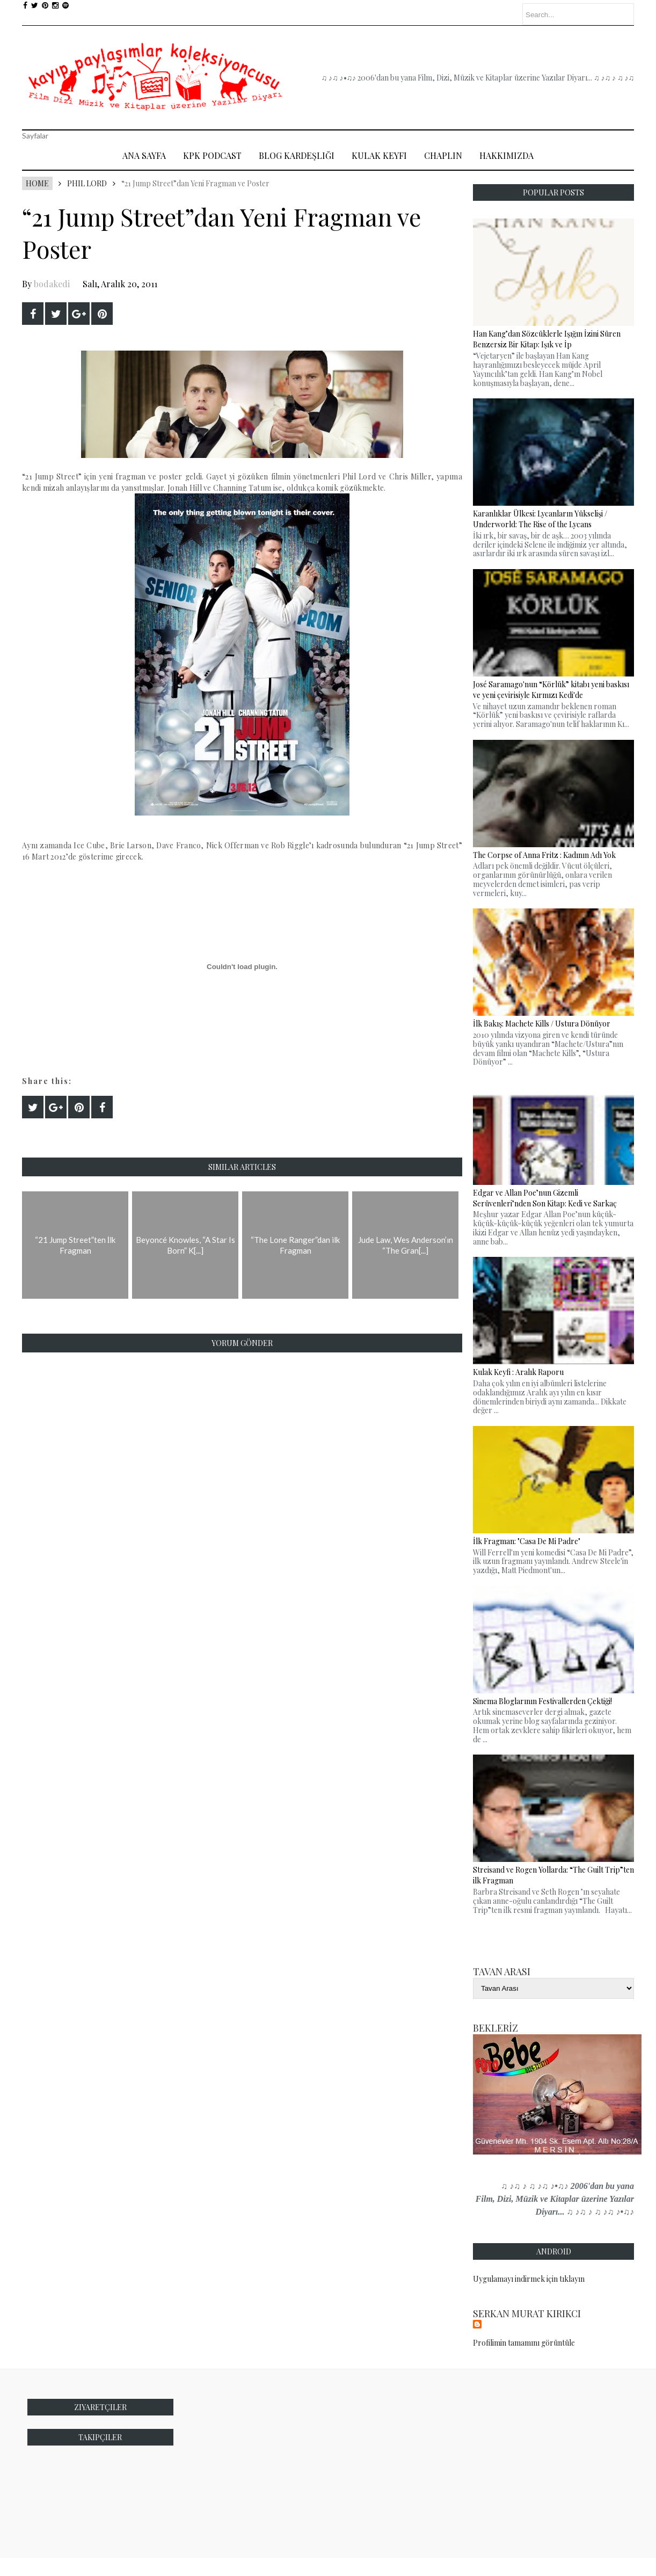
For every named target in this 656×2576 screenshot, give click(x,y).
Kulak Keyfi (379, 155)
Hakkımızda (506, 155)
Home (37, 183)
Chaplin (443, 155)
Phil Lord (87, 183)
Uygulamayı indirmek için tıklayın (529, 2279)
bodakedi (52, 283)
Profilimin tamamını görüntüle (524, 2343)
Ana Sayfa (144, 155)
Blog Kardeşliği (296, 155)
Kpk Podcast (212, 155)
